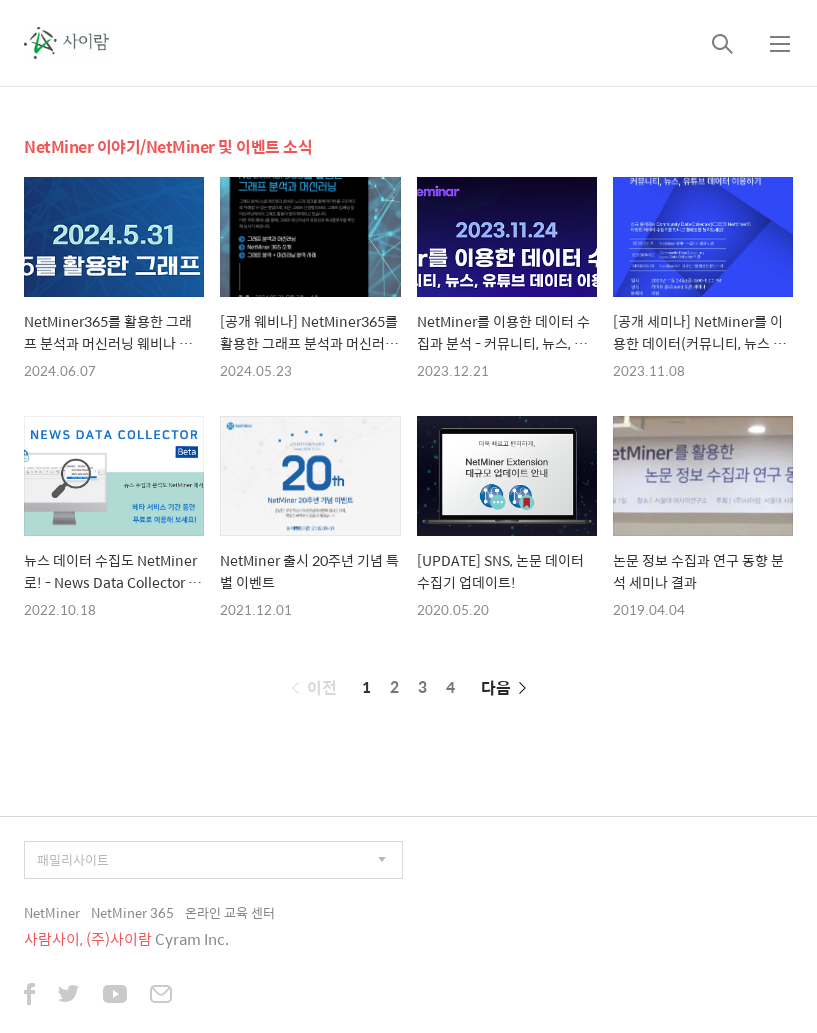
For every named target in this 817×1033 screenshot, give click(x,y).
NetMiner (52, 912)
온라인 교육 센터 (230, 912)
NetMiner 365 (132, 912)
